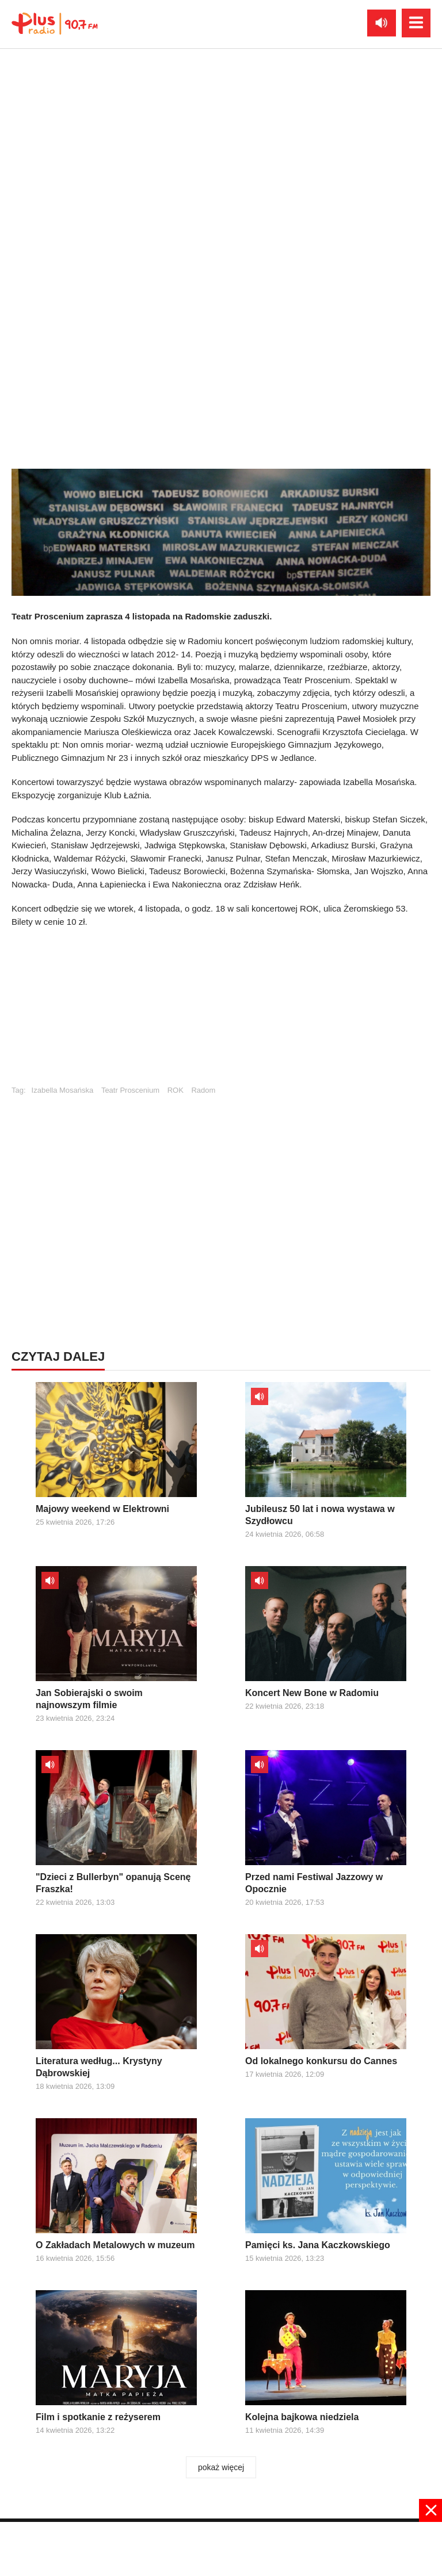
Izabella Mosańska (63, 1090)
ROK (175, 1090)
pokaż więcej (221, 2467)
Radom (203, 1090)
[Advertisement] (221, 1012)
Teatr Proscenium (130, 1090)
